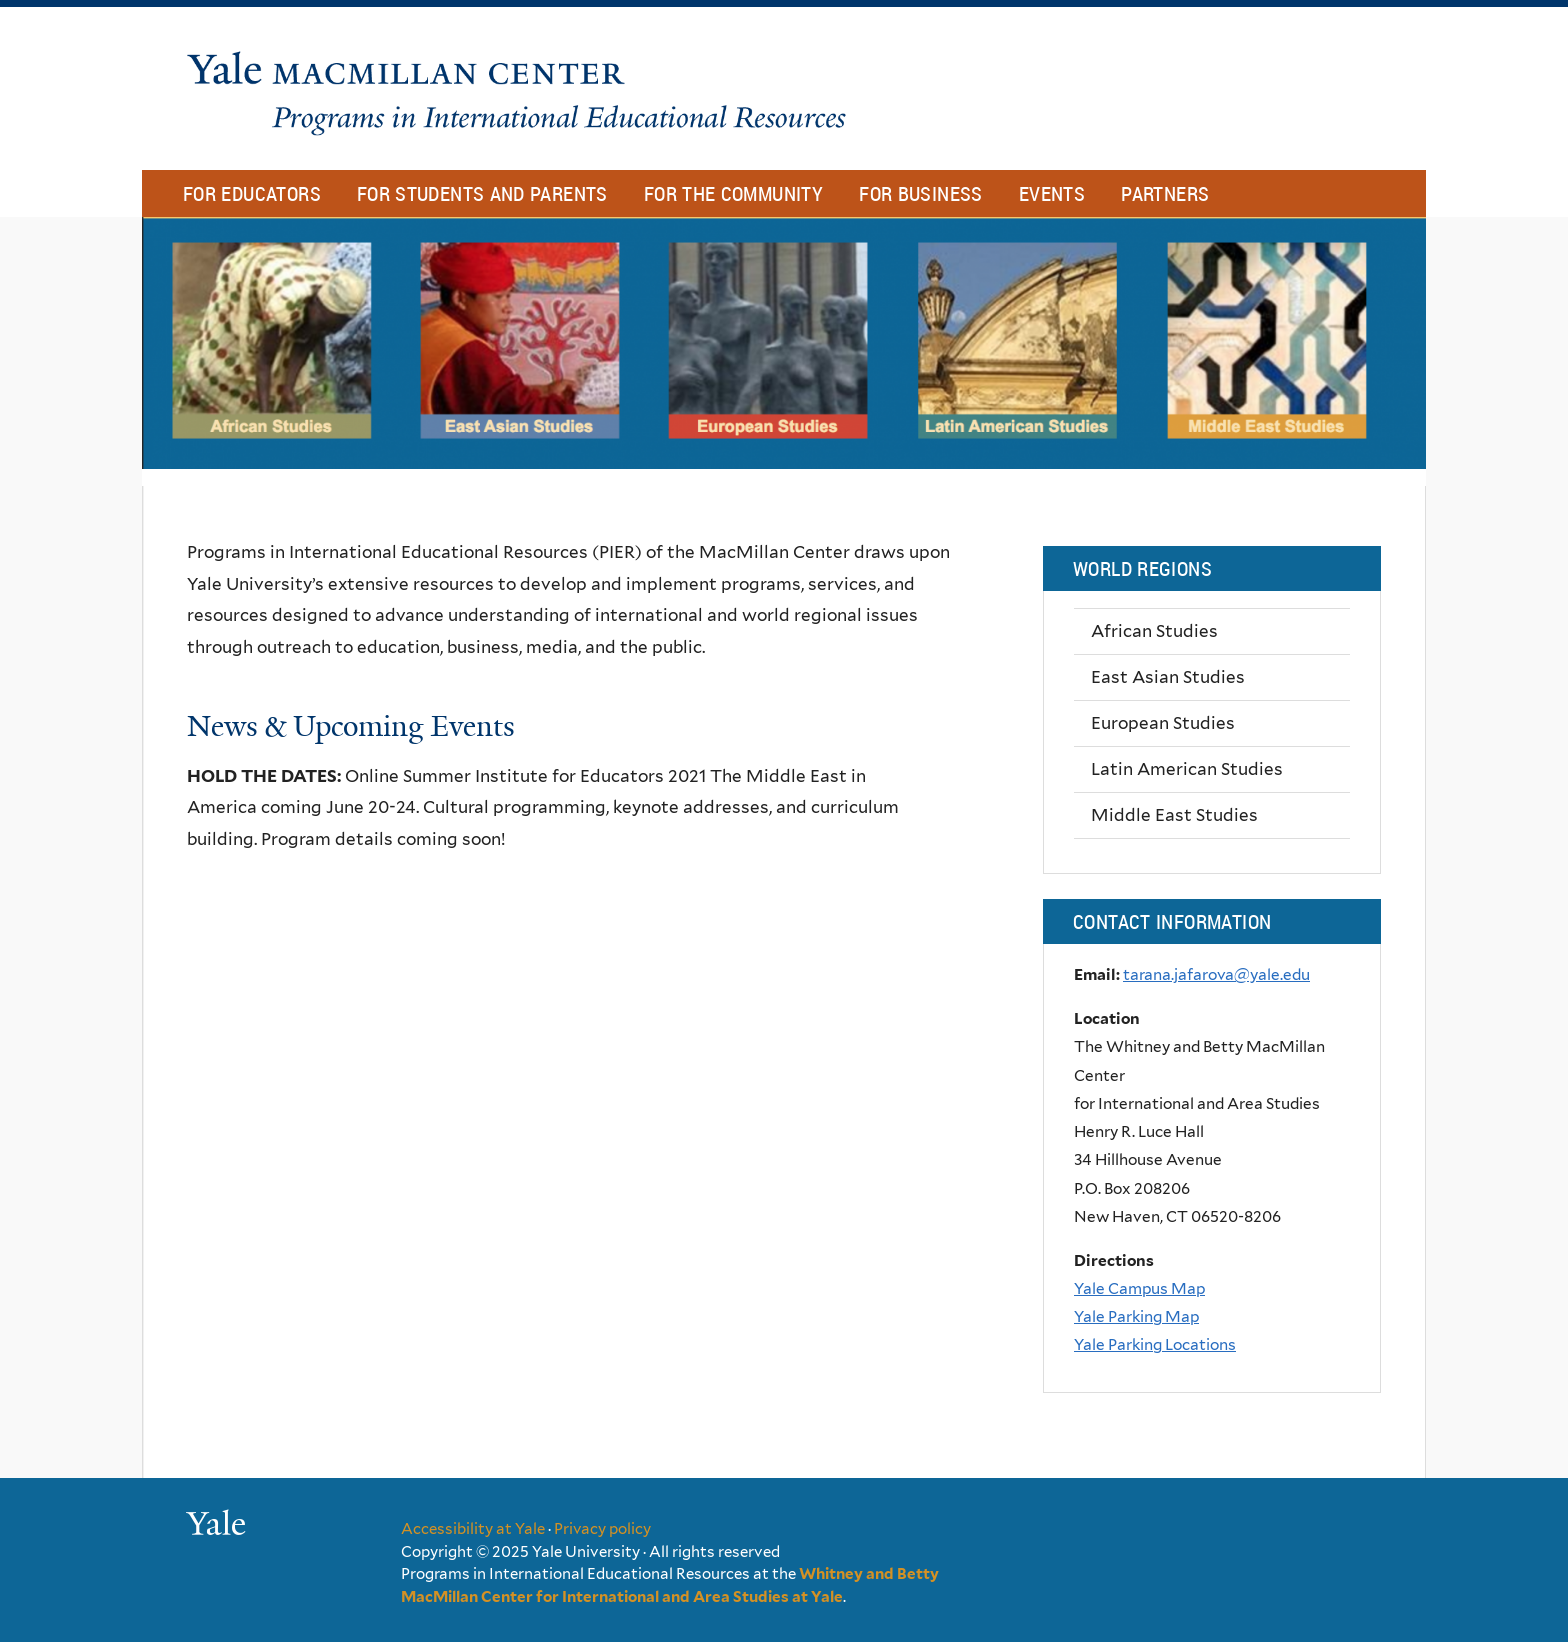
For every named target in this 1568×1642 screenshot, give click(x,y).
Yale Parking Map (1136, 1316)
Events (1052, 193)
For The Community (733, 193)
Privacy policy (602, 1529)
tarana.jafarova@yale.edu (1216, 974)
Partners (1165, 193)
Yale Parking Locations (1155, 1344)
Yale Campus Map (1139, 1288)
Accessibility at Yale (473, 1529)
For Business (921, 193)
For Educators (252, 193)
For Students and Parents (482, 193)
